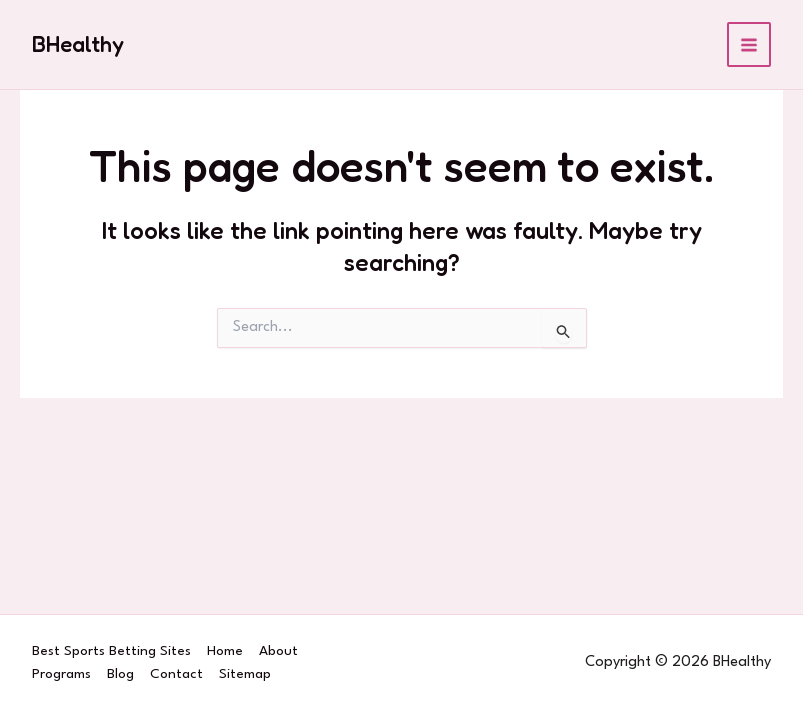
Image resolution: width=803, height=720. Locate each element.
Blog (120, 674)
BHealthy (78, 44)
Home (225, 651)
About (278, 651)
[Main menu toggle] (749, 44)
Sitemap (245, 674)
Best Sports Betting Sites (111, 651)
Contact (176, 674)
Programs (61, 674)
